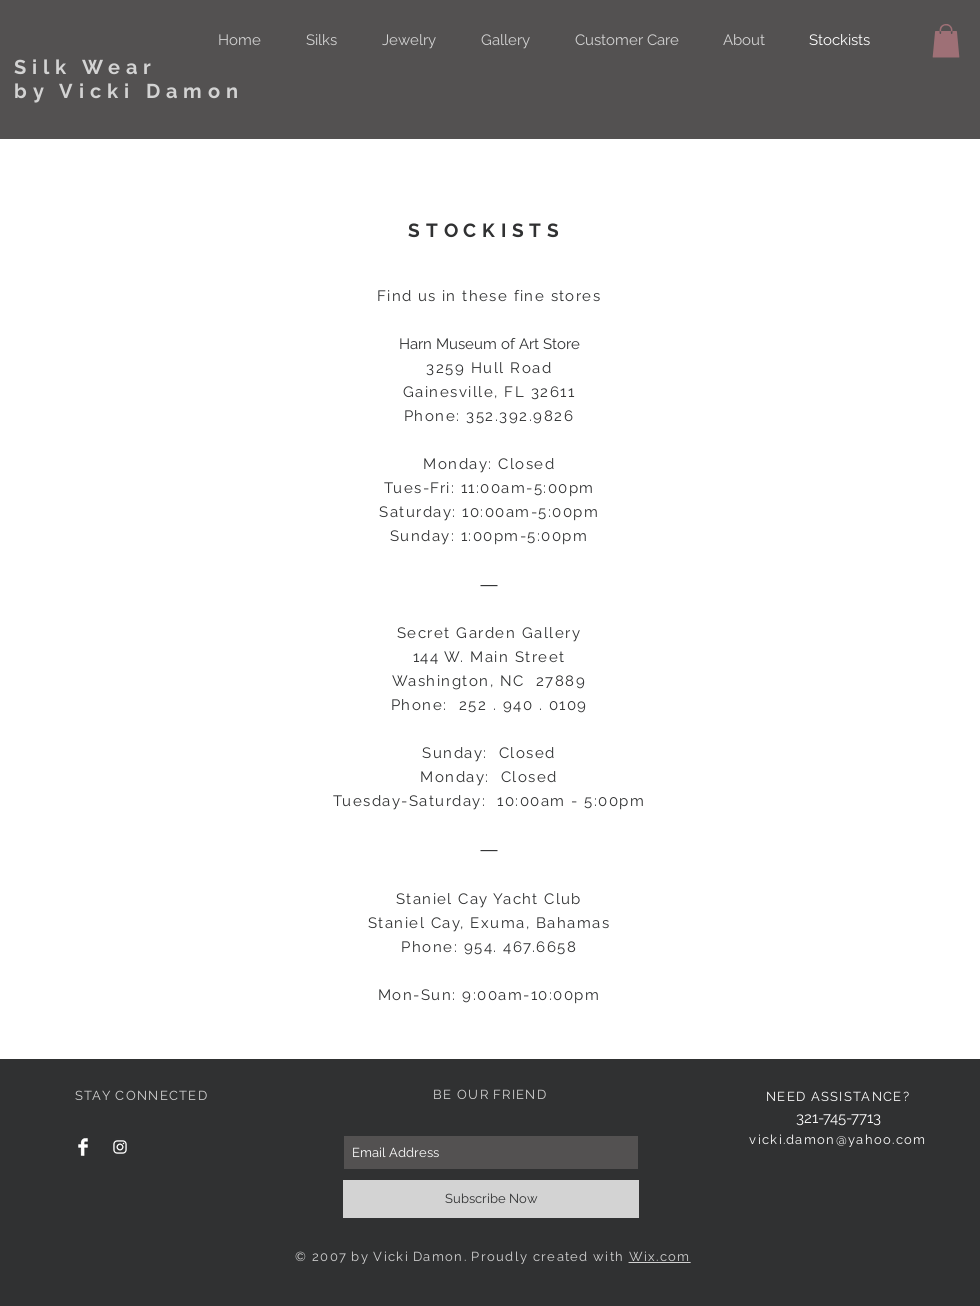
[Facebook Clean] (83, 1147)
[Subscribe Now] (491, 1199)
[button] (946, 40)
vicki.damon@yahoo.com (837, 1139)
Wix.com (660, 1256)
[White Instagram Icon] (120, 1147)
